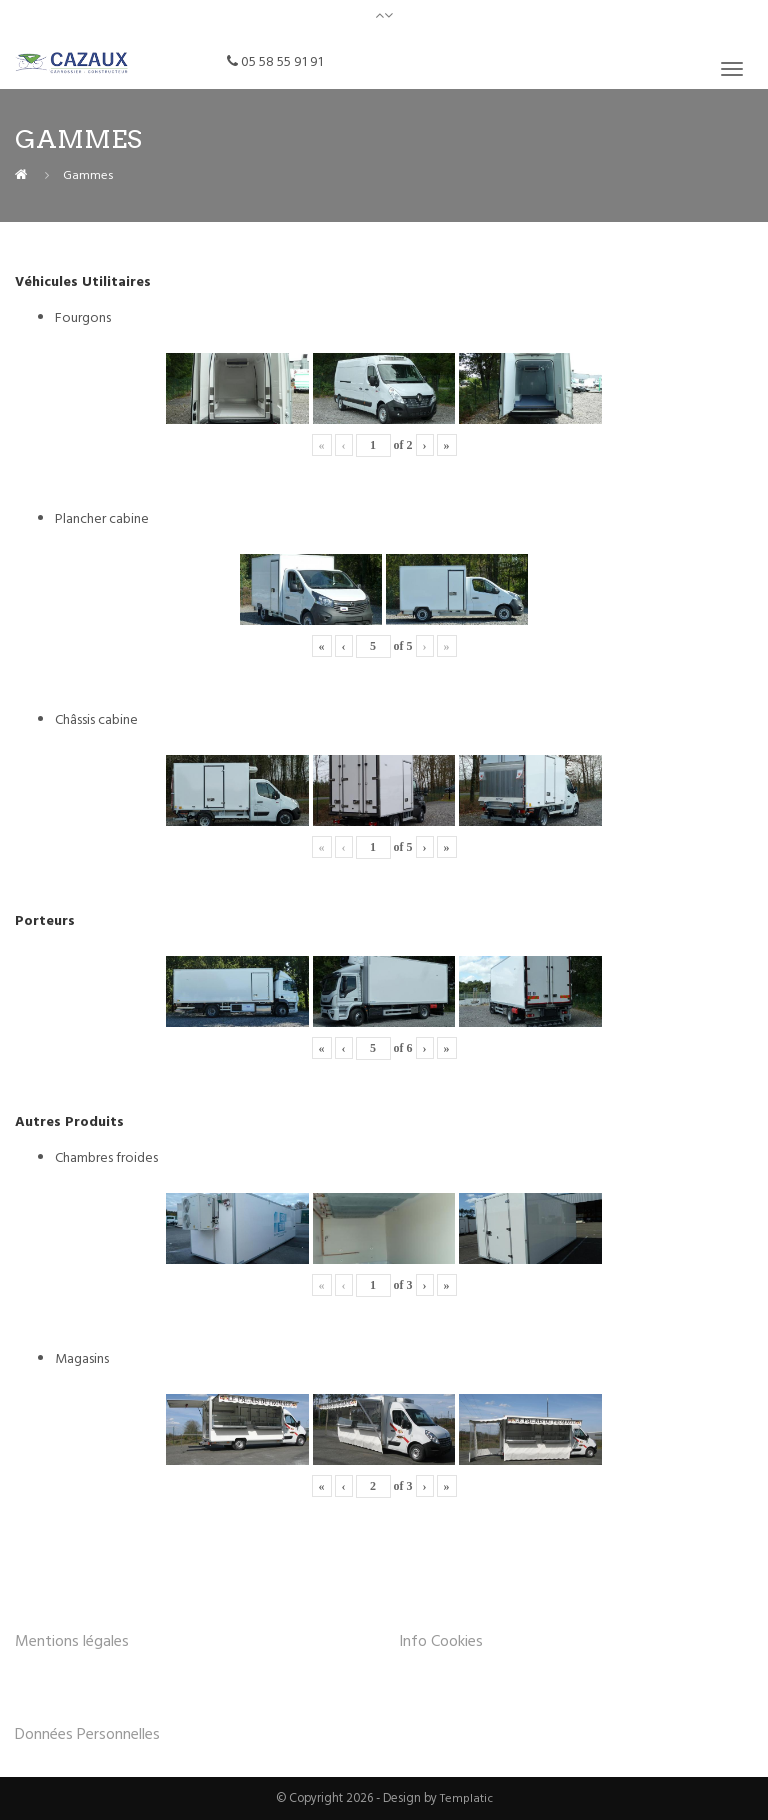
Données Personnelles (87, 1734)
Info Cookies (441, 1641)
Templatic (466, 1798)
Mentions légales (72, 1641)
